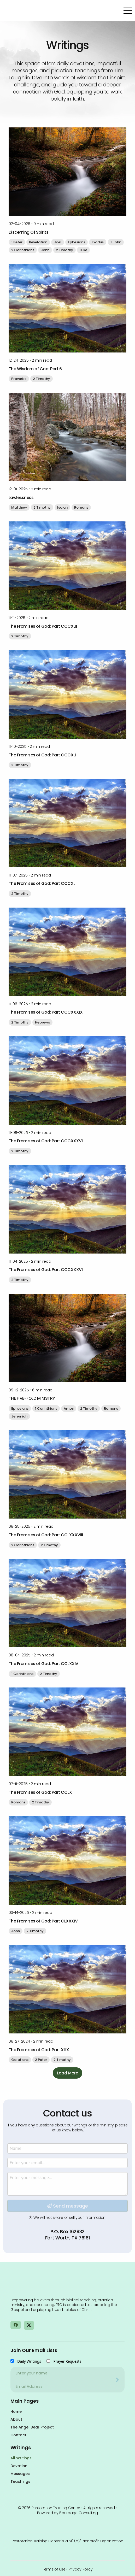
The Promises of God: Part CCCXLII (43, 626)
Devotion (18, 2465)
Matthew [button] (19, 507)
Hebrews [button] (42, 1022)
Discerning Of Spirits (29, 232)
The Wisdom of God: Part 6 (35, 369)
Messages (20, 2473)
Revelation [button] (38, 242)
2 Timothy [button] (64, 250)
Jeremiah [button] (19, 1416)
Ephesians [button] (76, 242)
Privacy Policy (81, 2569)
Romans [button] (81, 507)
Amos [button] (69, 1408)
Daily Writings (29, 2361)
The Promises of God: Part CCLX (40, 1792)
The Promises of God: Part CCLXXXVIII (46, 1535)
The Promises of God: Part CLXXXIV (43, 1921)
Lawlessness (21, 498)
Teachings (20, 2481)
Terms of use (54, 2569)
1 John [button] (115, 242)
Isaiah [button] (62, 507)
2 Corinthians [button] (22, 250)
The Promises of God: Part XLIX (39, 2050)
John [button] (45, 250)
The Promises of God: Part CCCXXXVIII (47, 1141)
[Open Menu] (128, 11)
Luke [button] (83, 250)
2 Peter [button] (41, 2059)
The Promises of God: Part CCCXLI (42, 755)
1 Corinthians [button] (46, 1408)
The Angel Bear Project (32, 2427)
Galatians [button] (19, 2059)
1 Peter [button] (16, 242)
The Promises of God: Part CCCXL (42, 883)
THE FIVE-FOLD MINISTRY (32, 1398)
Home (16, 2411)
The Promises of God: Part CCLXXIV (43, 1664)
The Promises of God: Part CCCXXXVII (46, 1270)
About (16, 2419)
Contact (18, 2435)
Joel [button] (57, 242)
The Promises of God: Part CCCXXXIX (46, 1012)
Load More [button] (67, 2073)
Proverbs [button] (18, 378)
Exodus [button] (98, 242)
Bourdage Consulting (78, 2512)
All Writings (21, 2458)
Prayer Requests (67, 2361)
